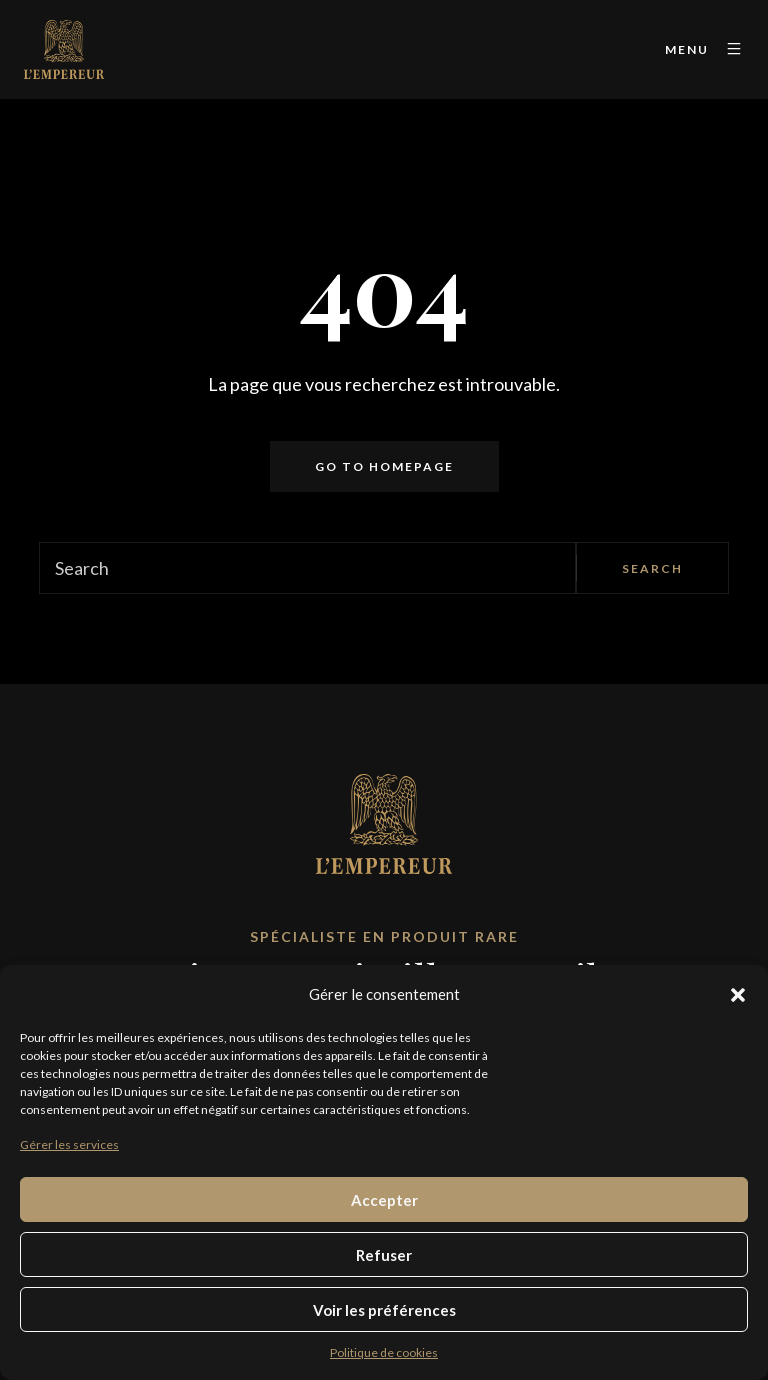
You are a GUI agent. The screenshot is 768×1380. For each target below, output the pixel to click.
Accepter (384, 1200)
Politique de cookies (384, 1352)
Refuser (384, 1255)
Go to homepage (384, 466)
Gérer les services (69, 1144)
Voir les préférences (384, 1310)
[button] (738, 995)
